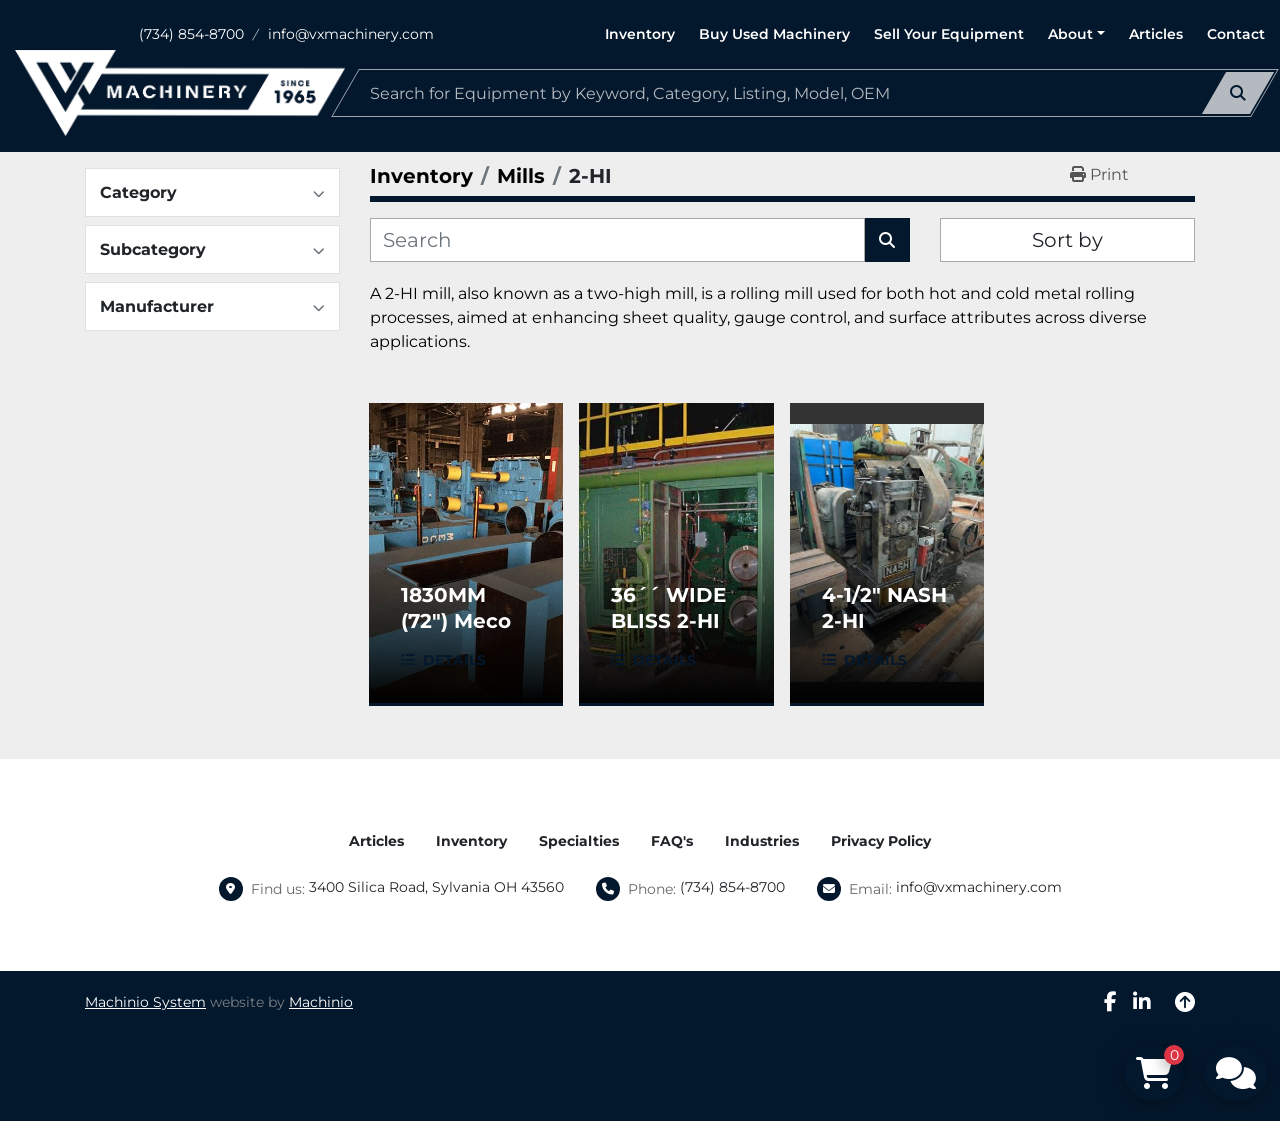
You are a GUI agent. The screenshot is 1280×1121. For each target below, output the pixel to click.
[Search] (805, 93)
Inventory (640, 34)
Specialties (579, 841)
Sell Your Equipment (949, 34)
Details (454, 660)
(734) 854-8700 (191, 34)
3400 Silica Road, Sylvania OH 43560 (436, 887)
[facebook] (1110, 1002)
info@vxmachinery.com (351, 34)
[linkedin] (1142, 1002)
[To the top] (1185, 1002)
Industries (762, 841)
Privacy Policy (881, 841)
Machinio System (145, 1002)
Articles (1156, 34)
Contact (1236, 34)
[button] (1076, 34)
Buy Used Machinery (774, 34)
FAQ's (672, 841)
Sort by (1067, 240)
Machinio (321, 1002)
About (1070, 34)
